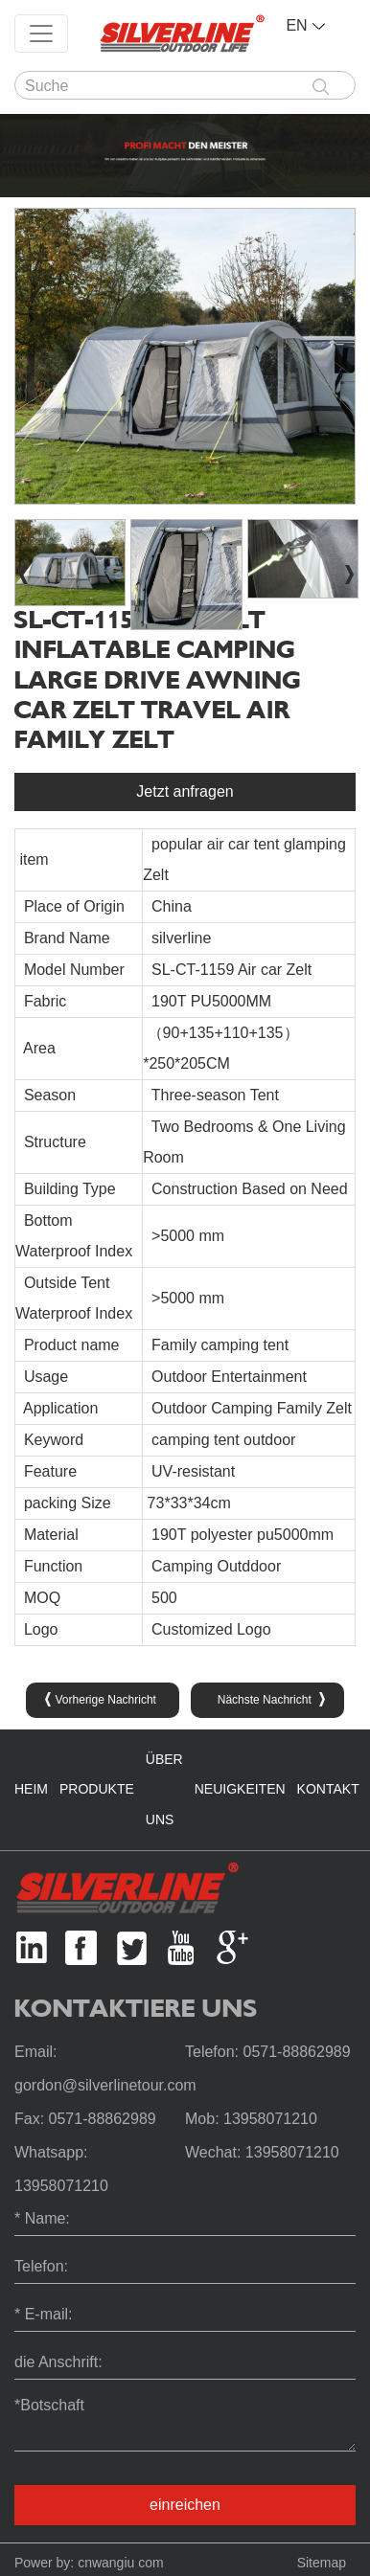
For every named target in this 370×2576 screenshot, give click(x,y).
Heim (31, 1788)
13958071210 (270, 2119)
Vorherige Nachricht (100, 1699)
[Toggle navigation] (41, 33)
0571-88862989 (296, 2052)
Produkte (96, 1788)
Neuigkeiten (240, 1788)
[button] (349, 574)
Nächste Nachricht (271, 1699)
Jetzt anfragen (184, 791)
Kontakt (328, 1788)
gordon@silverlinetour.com (105, 2085)
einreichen (185, 2505)
